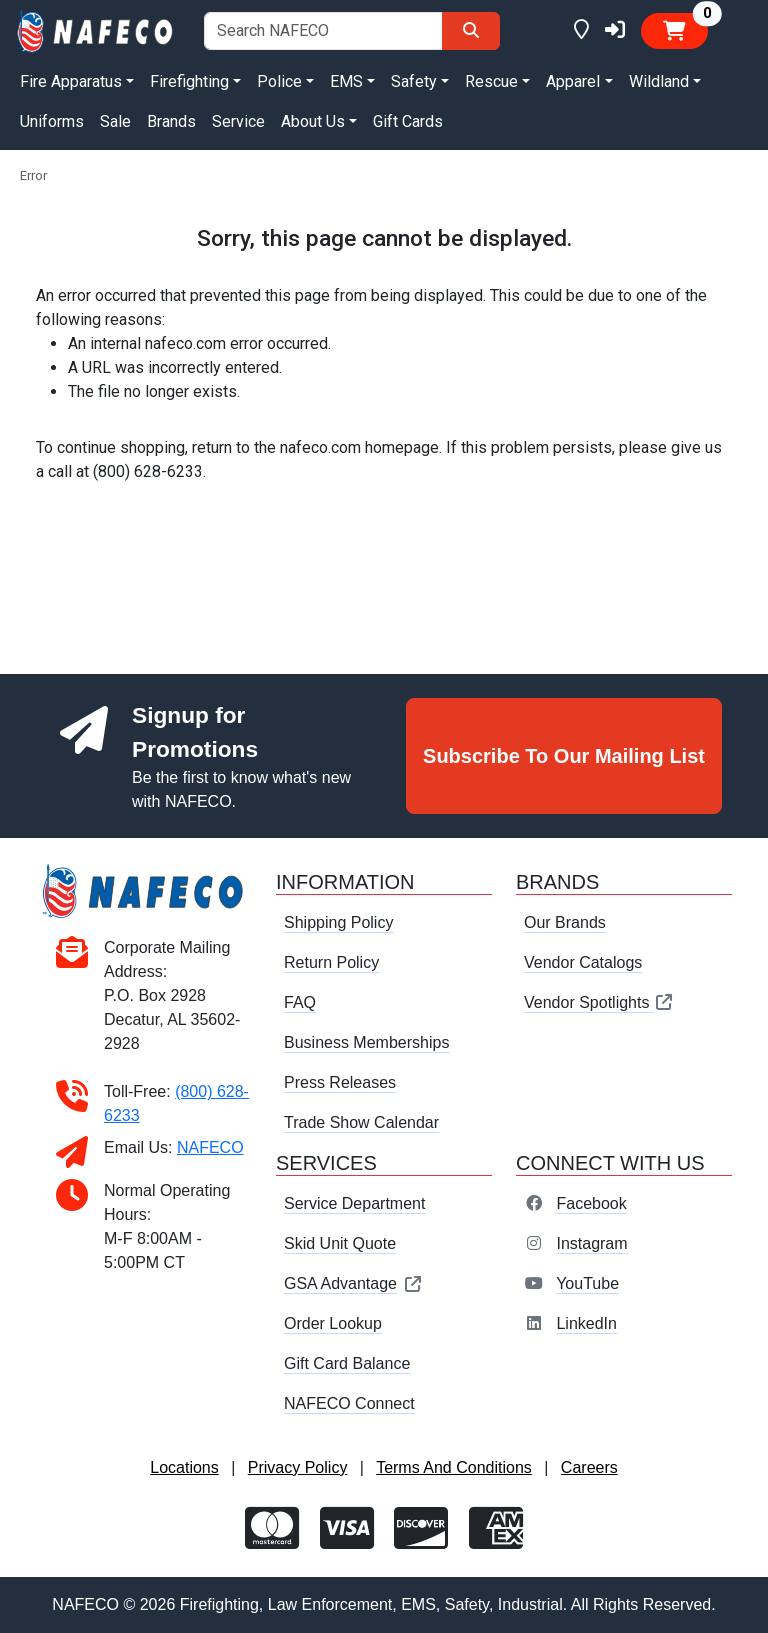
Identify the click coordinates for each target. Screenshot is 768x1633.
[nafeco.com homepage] (96, 29)
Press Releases (340, 1082)
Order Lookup (333, 1323)
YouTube (587, 1283)
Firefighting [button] (189, 81)
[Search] (471, 31)
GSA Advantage (353, 1283)
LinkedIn (586, 1323)
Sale (115, 121)
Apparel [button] (573, 81)
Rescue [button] (491, 81)
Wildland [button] (659, 81)
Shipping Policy (338, 922)
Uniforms (52, 121)
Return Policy (331, 962)
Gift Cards (408, 121)
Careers (589, 1467)
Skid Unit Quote (340, 1243)
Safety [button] (414, 81)
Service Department (354, 1203)
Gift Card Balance (347, 1363)
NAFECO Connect (349, 1403)
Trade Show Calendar (361, 1122)
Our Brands (565, 922)
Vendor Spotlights (599, 1002)
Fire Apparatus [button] (71, 81)
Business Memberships (366, 1042)
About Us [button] (313, 121)
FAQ (300, 1002)
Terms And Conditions (454, 1467)
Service (238, 121)
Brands (171, 121)
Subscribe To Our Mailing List (564, 756)
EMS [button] (346, 81)
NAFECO (210, 1147)
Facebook (591, 1203)
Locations (184, 1467)
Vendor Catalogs (583, 962)
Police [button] (279, 81)
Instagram (591, 1243)
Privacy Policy (298, 1467)
